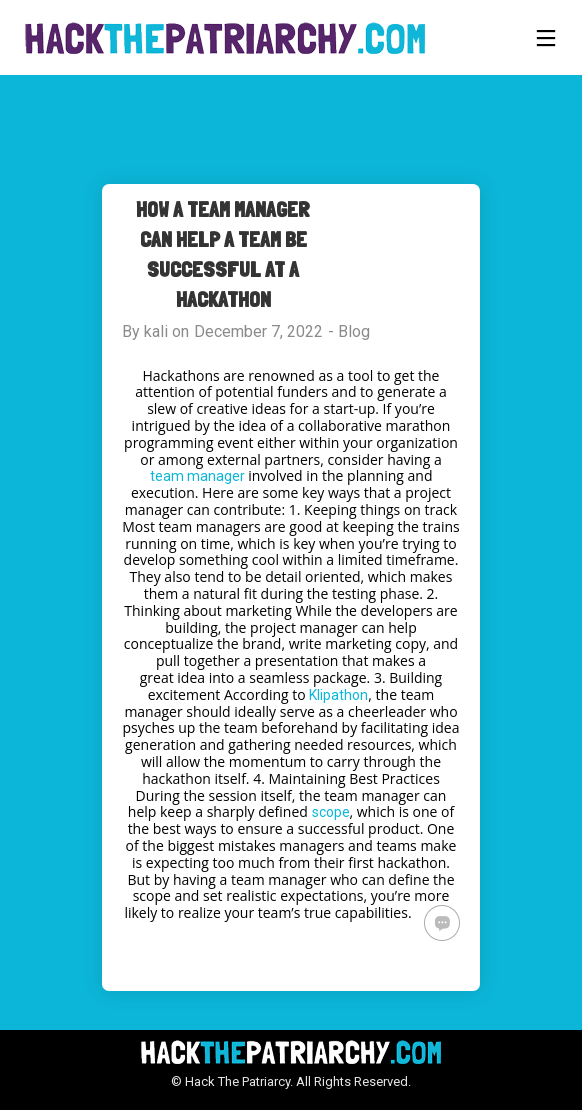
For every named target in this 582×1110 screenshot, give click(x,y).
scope (331, 812)
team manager (197, 476)
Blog (354, 331)
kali (156, 331)
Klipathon (338, 695)
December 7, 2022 (258, 331)
